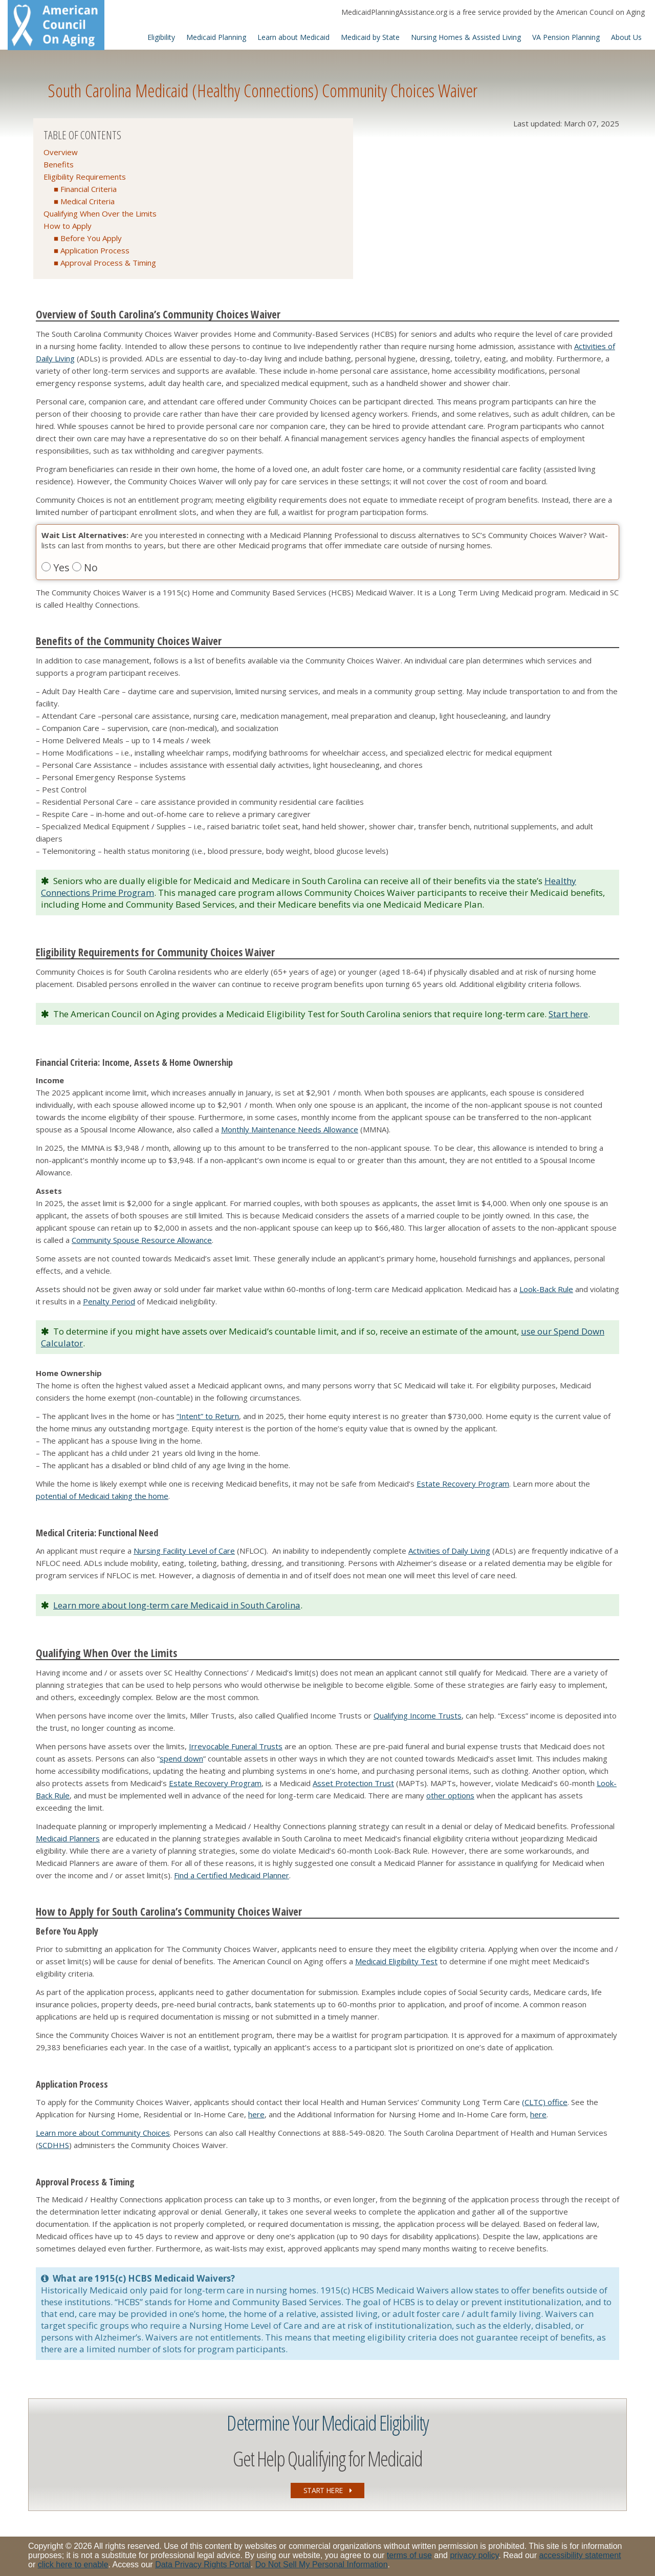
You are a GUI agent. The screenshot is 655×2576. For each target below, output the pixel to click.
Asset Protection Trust (353, 1783)
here (256, 2114)
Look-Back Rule (546, 1289)
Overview (60, 152)
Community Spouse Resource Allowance (142, 1240)
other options (450, 1795)
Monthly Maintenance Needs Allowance (289, 1129)
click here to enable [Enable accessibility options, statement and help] (73, 2564)
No (85, 567)
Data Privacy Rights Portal (203, 2564)
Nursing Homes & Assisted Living (466, 37)
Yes (56, 567)
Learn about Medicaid (293, 37)
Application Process (94, 250)
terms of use (409, 2555)
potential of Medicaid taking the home (102, 1496)
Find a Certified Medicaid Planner (231, 1875)
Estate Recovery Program (463, 1483)
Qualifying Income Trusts (418, 1715)
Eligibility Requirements (84, 176)
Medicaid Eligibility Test (396, 1961)
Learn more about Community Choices (103, 2133)
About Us (626, 37)
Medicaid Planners (68, 1838)
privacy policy (474, 2555)
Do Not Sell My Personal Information (321, 2564)
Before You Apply (91, 238)
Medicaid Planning (216, 37)
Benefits (58, 164)
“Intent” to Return (208, 1416)
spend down (181, 1758)
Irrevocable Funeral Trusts (235, 1746)
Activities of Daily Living (449, 1550)
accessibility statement (580, 2555)
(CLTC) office (544, 2102)
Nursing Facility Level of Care (184, 1550)
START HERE (327, 2490)
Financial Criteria (88, 189)
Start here (568, 1014)
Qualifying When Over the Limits (100, 213)
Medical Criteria (87, 201)
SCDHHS (53, 2145)
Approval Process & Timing (108, 262)
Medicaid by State (370, 37)
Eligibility (161, 37)
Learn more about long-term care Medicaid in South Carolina (176, 1605)
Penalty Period (109, 1301)
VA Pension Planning (566, 37)
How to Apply (67, 226)
